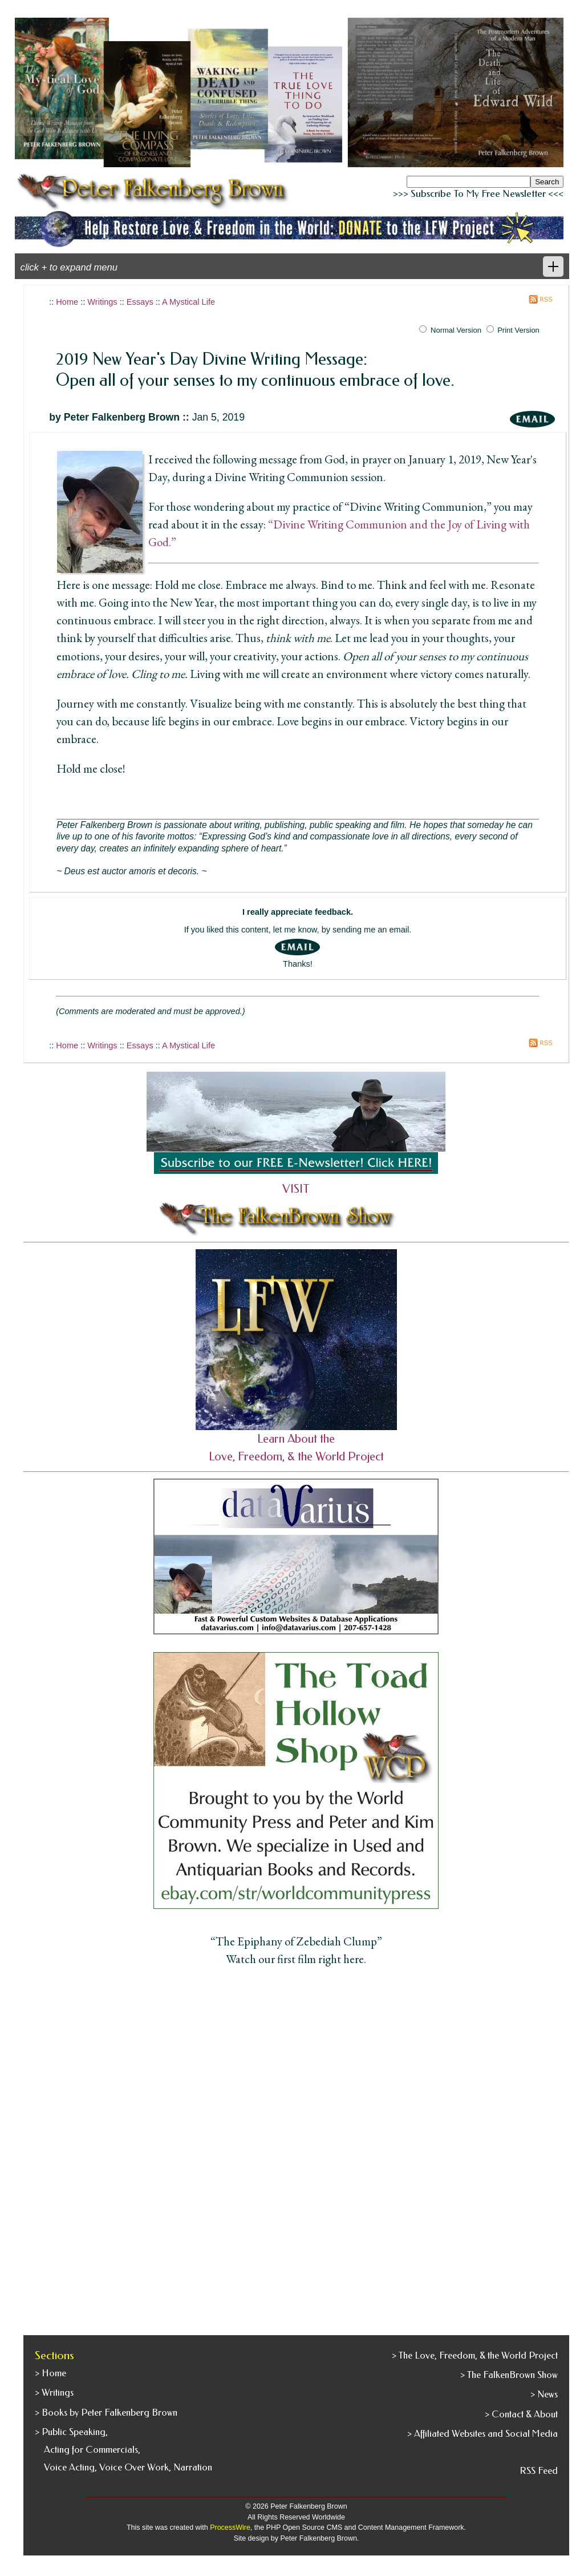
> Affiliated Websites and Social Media (482, 2433)
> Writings (54, 2392)
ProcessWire (230, 2527)
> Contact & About (521, 2414)
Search (547, 181)
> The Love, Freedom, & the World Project (475, 2355)
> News (544, 2394)
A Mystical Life (188, 301)
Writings (102, 301)
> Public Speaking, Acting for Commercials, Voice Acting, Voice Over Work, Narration (123, 2449)
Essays (140, 301)
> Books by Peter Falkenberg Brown (106, 2412)
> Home (50, 2373)
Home (67, 301)
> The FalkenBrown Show (509, 2374)
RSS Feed (539, 2470)
